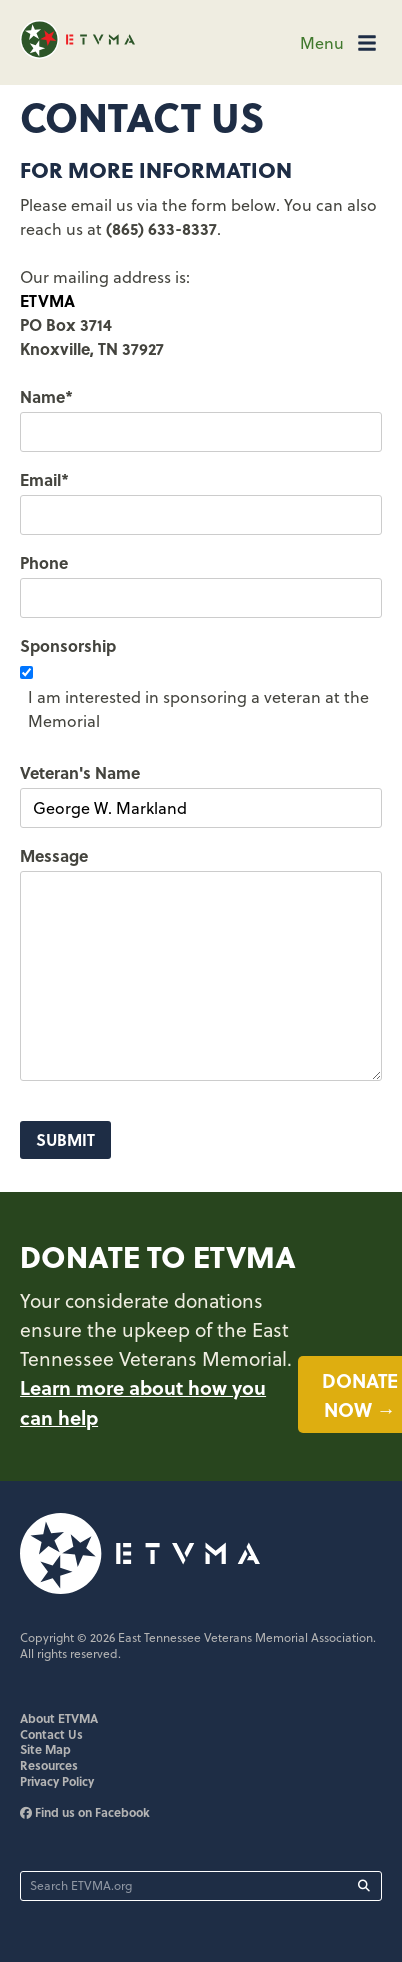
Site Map (45, 1749)
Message (54, 855)
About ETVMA (59, 1718)
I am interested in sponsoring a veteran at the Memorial (198, 709)
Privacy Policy (57, 1781)
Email (44, 479)
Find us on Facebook (85, 1812)
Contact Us (51, 1734)
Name (46, 396)
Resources (49, 1765)
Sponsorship (68, 645)
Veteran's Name (80, 772)
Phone (44, 562)
